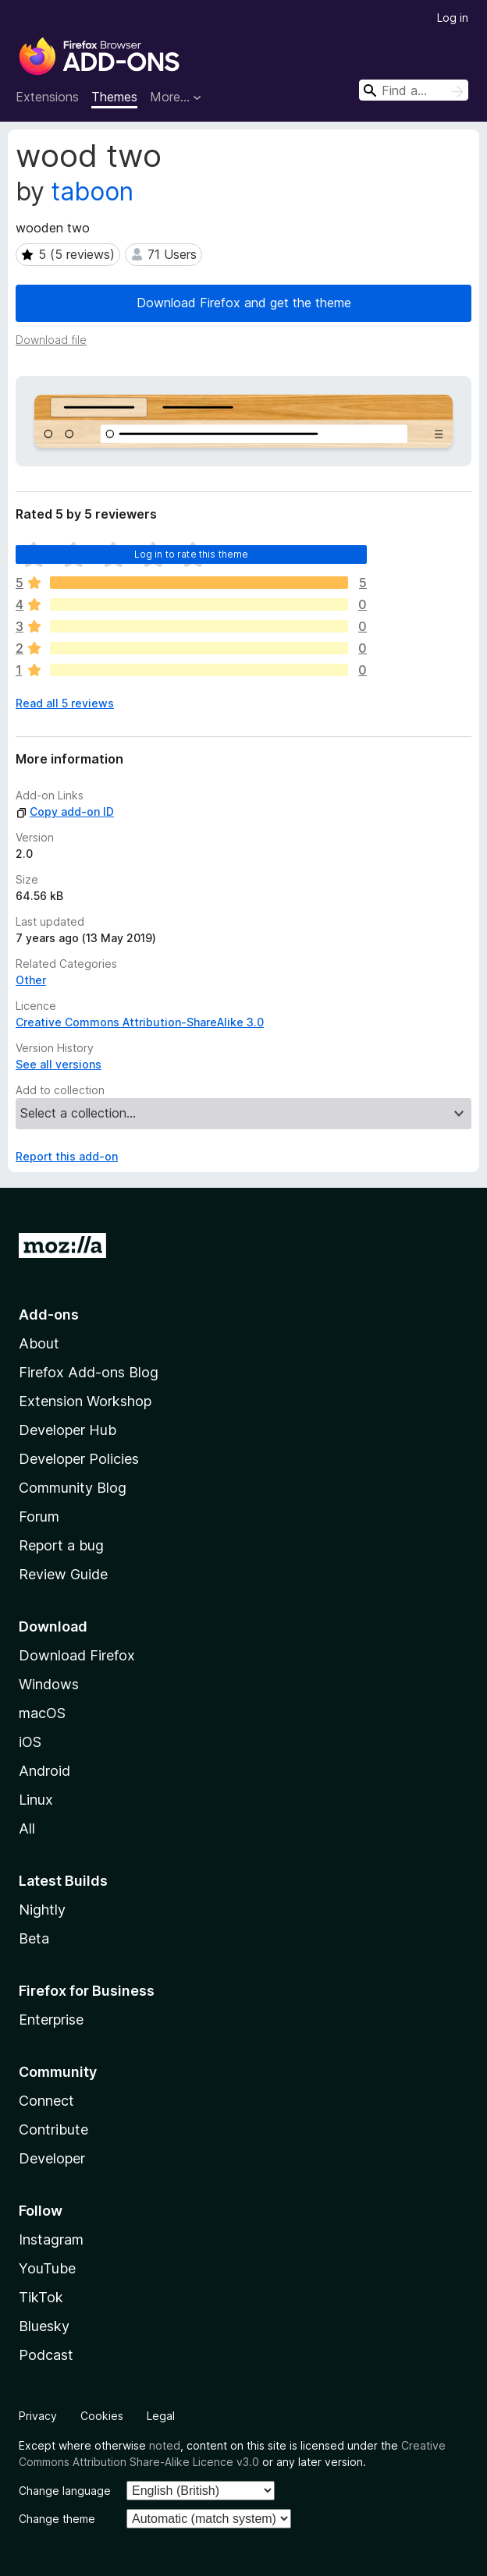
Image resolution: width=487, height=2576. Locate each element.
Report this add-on (67, 1156)
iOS (30, 1742)
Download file (51, 339)
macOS (42, 1713)
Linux (36, 1799)
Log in (452, 17)
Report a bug (61, 1545)
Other (31, 980)
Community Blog (72, 1487)
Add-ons (49, 1314)
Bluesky (44, 2326)
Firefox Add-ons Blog (88, 1372)
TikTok (41, 2297)
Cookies (101, 2415)
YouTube (47, 2268)
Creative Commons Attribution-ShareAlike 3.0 (140, 1022)
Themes (114, 97)
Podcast (46, 2355)
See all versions (58, 1064)
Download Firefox (77, 1655)
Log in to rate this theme (191, 554)
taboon (92, 191)
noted (164, 2445)
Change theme (57, 2518)
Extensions (47, 97)
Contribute (53, 2129)
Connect (46, 2100)
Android (44, 1771)
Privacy (38, 2415)
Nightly (42, 1909)
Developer (52, 2158)
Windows (49, 1684)
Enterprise (51, 2019)
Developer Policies (79, 1459)
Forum (39, 1516)
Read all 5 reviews (65, 703)
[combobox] (413, 90)
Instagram (51, 2239)
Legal (161, 2415)
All (27, 1828)
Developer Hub (67, 1430)
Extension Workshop (85, 1401)
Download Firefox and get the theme (244, 302)
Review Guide (63, 1574)
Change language (65, 2490)
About (39, 1343)
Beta (34, 1938)
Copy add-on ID (65, 811)
